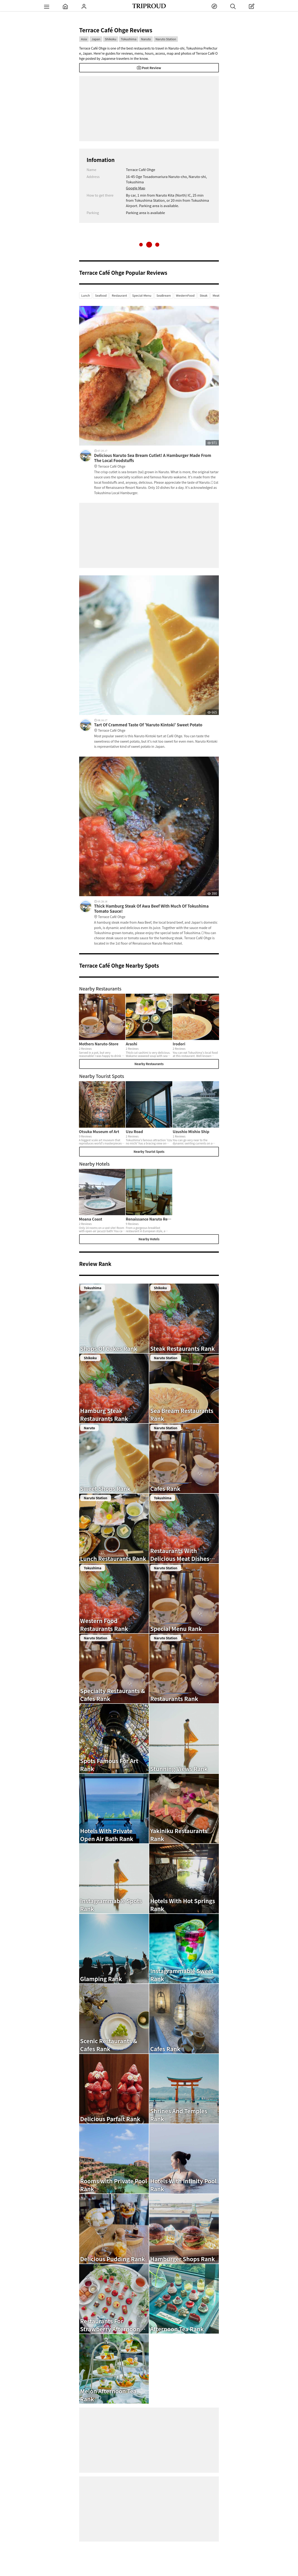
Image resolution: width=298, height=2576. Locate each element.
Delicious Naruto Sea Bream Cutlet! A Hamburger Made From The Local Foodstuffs (156, 461)
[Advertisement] (149, 108)
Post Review (149, 67)
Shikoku (110, 39)
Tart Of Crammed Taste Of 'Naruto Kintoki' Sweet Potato (156, 727)
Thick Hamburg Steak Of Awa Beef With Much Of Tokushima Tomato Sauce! (156, 911)
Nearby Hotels (149, 1239)
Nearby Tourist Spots (149, 1151)
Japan (95, 39)
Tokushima (128, 39)
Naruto (146, 39)
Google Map (135, 187)
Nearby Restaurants (148, 1064)
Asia (84, 39)
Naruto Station (166, 39)
